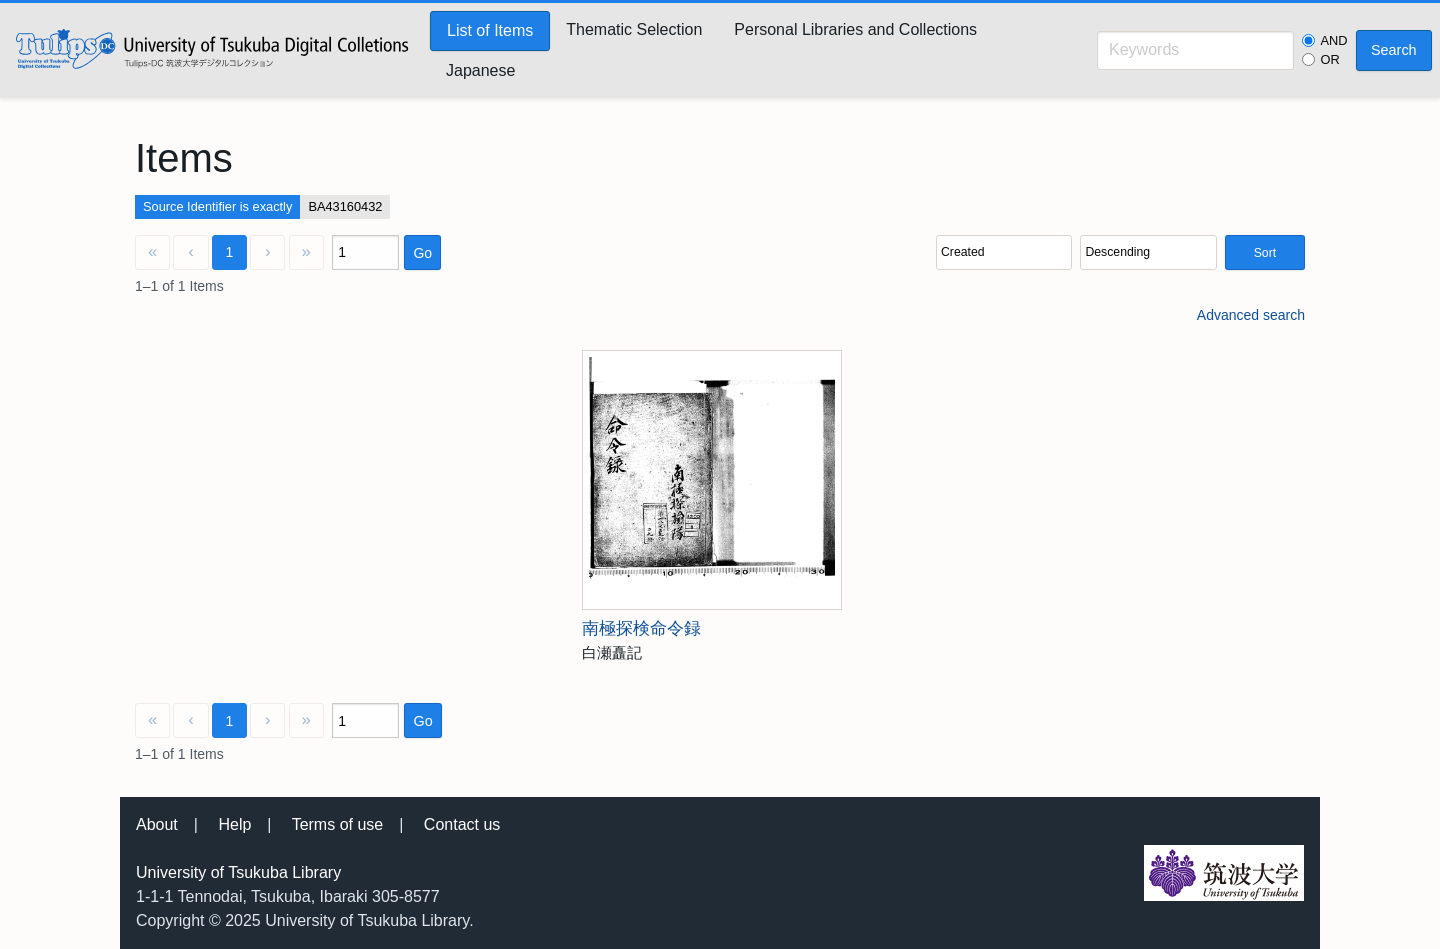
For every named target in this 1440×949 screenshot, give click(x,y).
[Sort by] (1004, 252)
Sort (1265, 253)
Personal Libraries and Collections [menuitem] (855, 29)
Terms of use (338, 824)
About (157, 824)
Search (1394, 50)
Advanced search (1251, 315)
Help (234, 824)
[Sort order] (1148, 252)
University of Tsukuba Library (238, 872)
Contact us (462, 824)
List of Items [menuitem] (490, 30)
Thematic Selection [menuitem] (634, 29)
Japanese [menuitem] (480, 70)
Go (422, 253)
